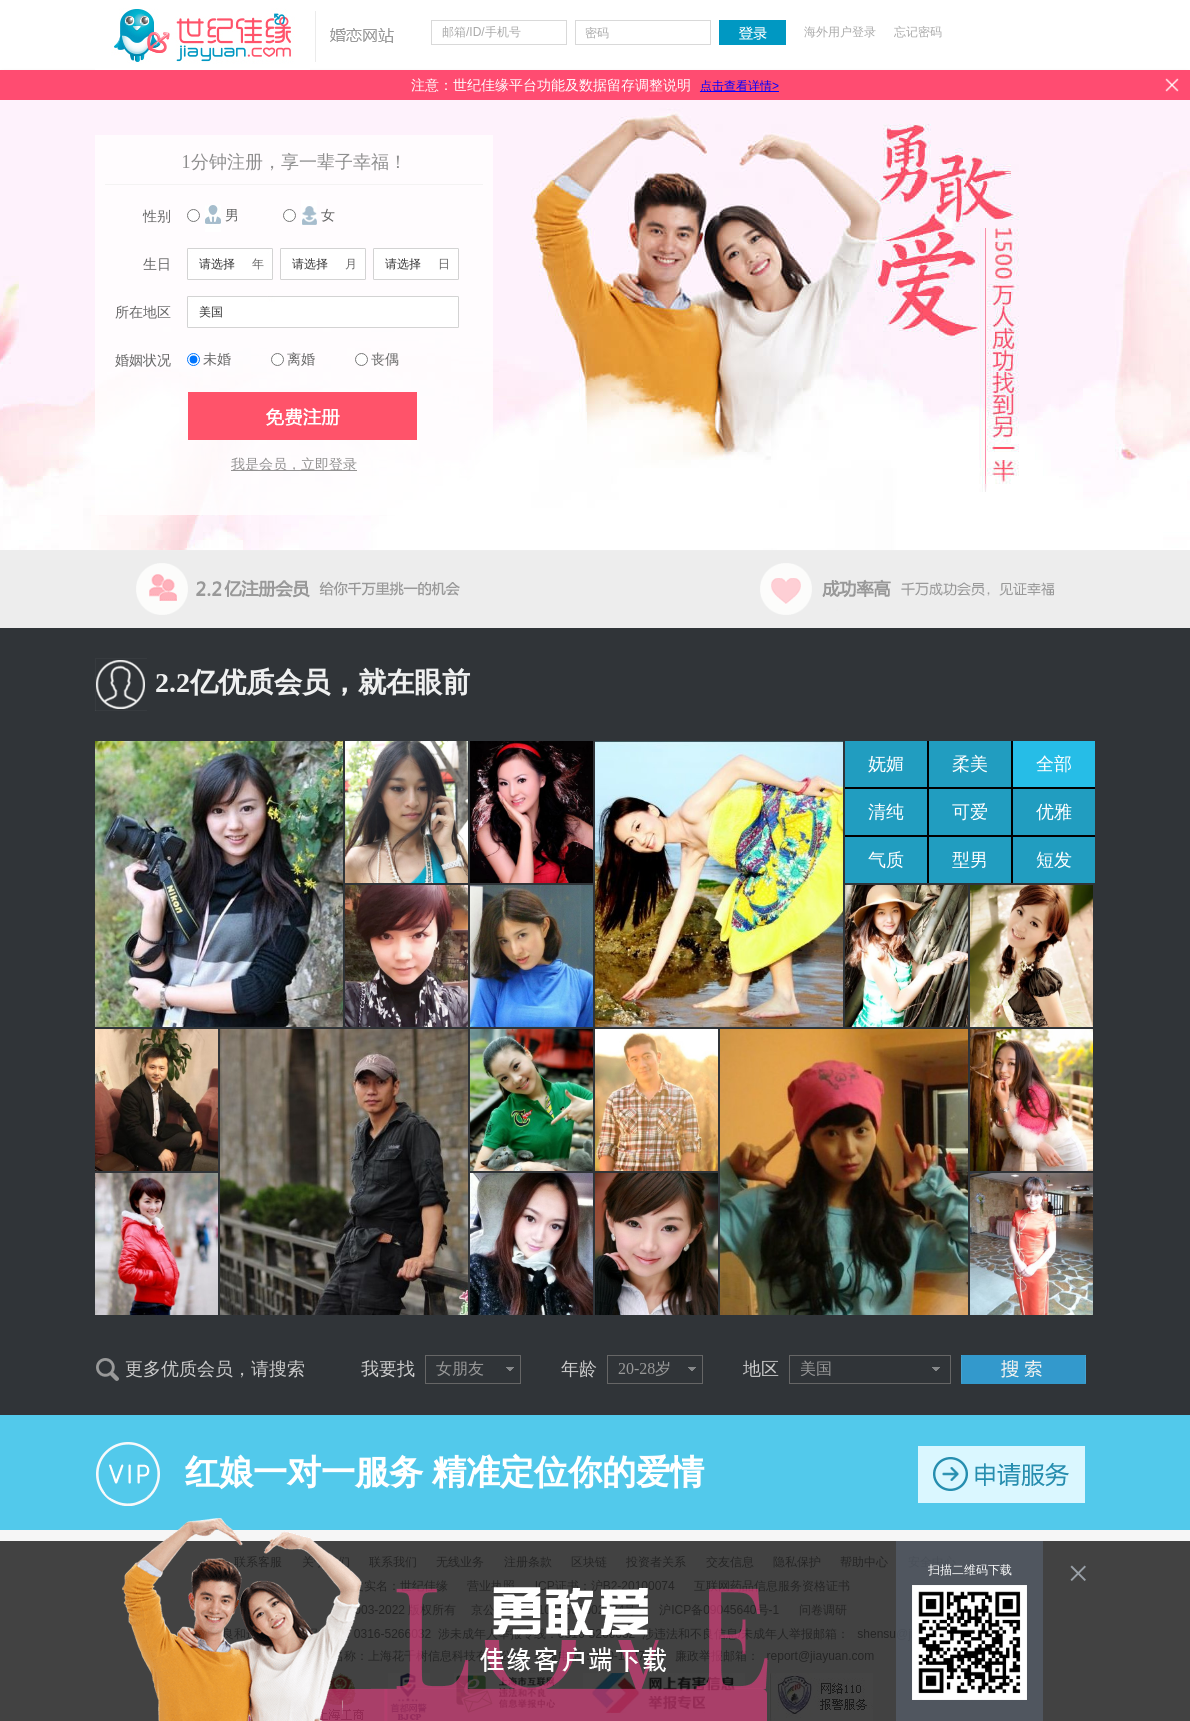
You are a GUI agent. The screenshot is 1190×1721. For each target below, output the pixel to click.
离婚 (301, 359)
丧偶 (385, 359)
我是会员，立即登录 (294, 464)
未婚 (217, 359)
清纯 (886, 812)
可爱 (970, 812)
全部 (1054, 764)
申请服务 (1001, 1474)
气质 (886, 860)
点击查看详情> (739, 86)
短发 (1054, 860)
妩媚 (886, 764)
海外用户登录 (840, 32)
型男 (970, 860)
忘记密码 (918, 32)
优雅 (1054, 812)
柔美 (970, 764)
